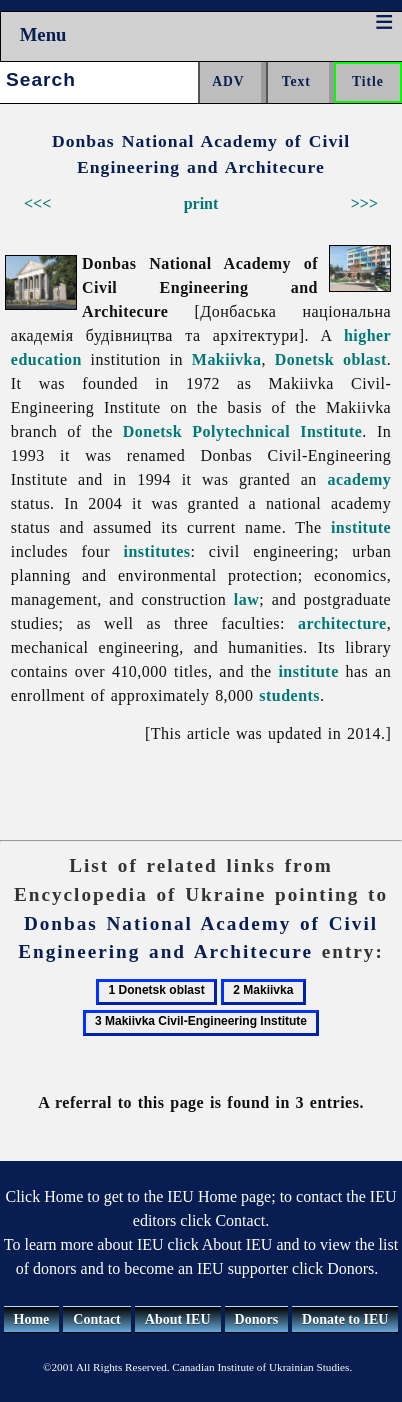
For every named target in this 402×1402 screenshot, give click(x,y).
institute (361, 527)
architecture (342, 623)
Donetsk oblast (331, 359)
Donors (257, 1319)
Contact (96, 1319)
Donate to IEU (345, 1319)
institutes (156, 551)
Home (32, 1319)
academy (359, 479)
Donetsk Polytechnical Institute (242, 431)
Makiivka (227, 359)
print (201, 203)
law (246, 599)
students (289, 695)
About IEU (178, 1319)
